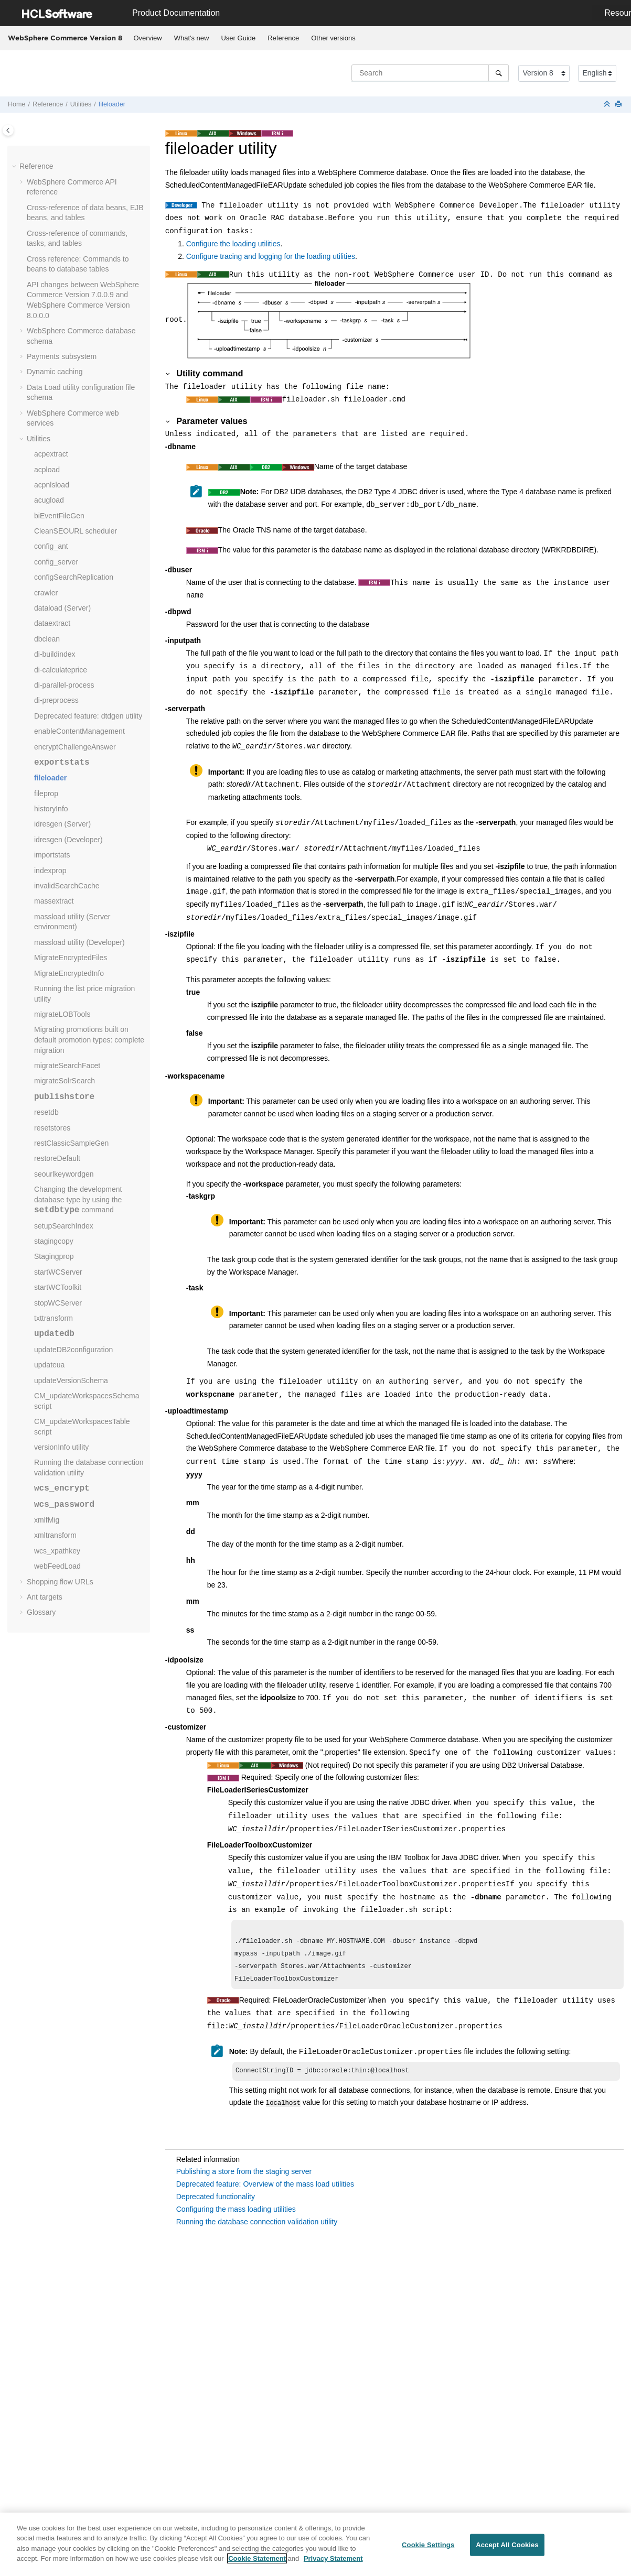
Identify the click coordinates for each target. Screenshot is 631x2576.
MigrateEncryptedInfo (69, 973)
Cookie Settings (428, 2548)
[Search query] (430, 72)
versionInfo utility (61, 1447)
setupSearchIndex (63, 1226)
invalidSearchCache (67, 886)
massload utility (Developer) (79, 942)
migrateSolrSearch (64, 1081)
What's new (191, 38)
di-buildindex (55, 654)
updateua (49, 1365)
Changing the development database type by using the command (78, 1199)
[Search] (498, 72)
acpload (47, 469)
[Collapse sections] (608, 105)
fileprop (46, 793)
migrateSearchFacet (67, 1065)
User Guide (238, 38)
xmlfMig (46, 1520)
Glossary (41, 1612)
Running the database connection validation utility (256, 2227)
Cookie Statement (257, 2562)
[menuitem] (147, 38)
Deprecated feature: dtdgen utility (88, 716)
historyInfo (51, 809)
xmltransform (55, 1535)
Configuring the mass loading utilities (236, 2215)
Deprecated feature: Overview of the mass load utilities (265, 2190)
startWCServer (58, 1272)
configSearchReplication (73, 577)
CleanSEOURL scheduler (75, 531)
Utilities (81, 104)
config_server (56, 562)
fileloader (112, 104)
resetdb (46, 1112)
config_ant (51, 546)
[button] (15, 166)
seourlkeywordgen (64, 1174)
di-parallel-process (64, 685)
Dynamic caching (55, 371)
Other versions (333, 38)
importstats (52, 855)
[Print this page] (619, 105)
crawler (46, 593)
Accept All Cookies (507, 2548)
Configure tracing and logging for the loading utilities (270, 256)
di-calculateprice (60, 670)
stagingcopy (53, 1241)
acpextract (51, 454)
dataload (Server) (62, 608)
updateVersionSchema (71, 1380)
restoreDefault (57, 1158)
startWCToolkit (57, 1287)
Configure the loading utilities (233, 244)
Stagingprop (54, 1256)
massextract (53, 901)
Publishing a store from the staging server (244, 2177)
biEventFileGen (59, 516)
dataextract (52, 623)
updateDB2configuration (73, 1349)
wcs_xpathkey (57, 1551)
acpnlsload (51, 485)
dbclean (47, 639)
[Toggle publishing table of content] (8, 130)
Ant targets (44, 1597)
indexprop (50, 870)
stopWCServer (58, 1303)
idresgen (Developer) (68, 839)
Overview (148, 38)
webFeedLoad (57, 1566)
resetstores (52, 1128)
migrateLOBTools (62, 1014)
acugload (49, 500)
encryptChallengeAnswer (75, 747)
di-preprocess (56, 700)
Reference (283, 38)
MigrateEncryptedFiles (70, 957)
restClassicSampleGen (71, 1143)
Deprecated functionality (215, 2202)
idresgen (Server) (62, 824)
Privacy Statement (333, 2562)
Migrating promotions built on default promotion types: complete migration (89, 1039)
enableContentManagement (79, 731)
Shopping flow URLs (60, 1582)
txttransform (53, 1318)
